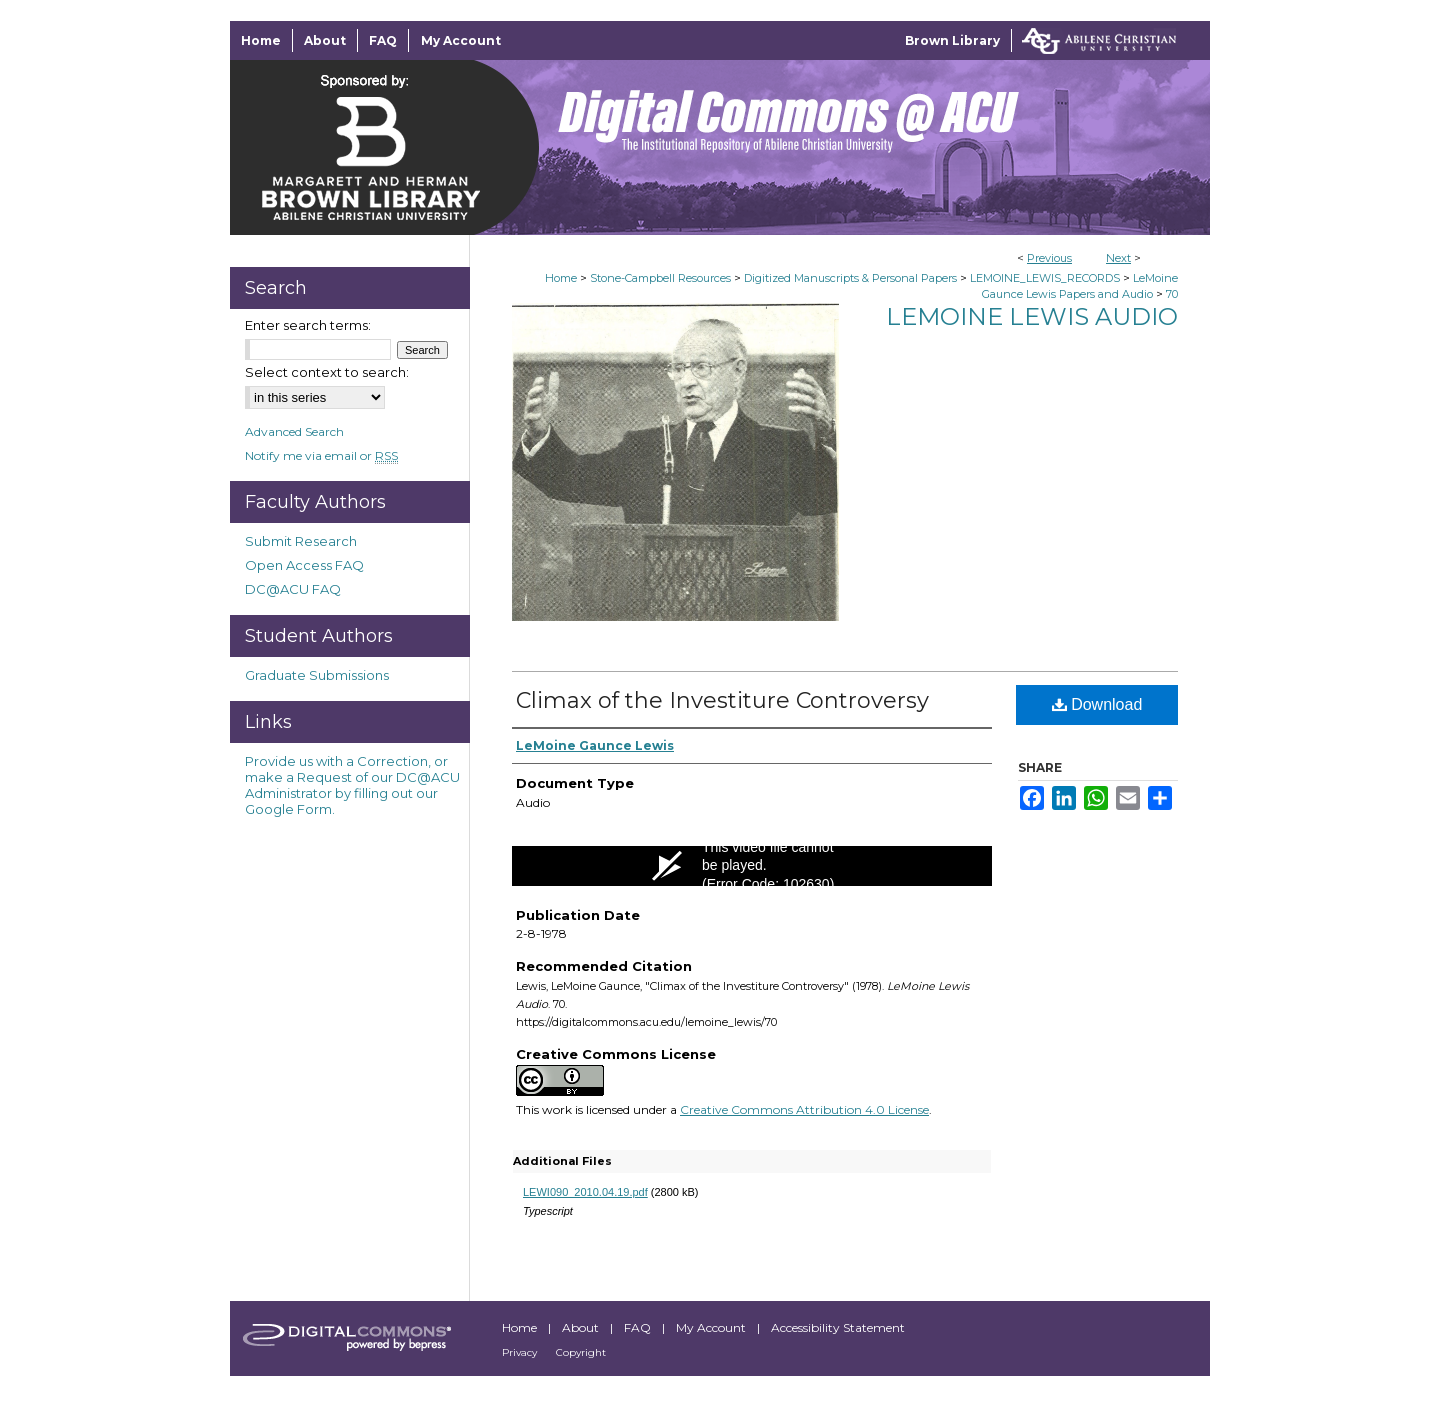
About (582, 1327)
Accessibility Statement (838, 1327)
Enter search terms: (308, 325)
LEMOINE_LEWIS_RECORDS (1045, 278)
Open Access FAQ (304, 565)
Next (1118, 258)
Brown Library (952, 40)
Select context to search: (327, 372)
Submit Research (301, 541)
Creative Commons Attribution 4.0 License (804, 1109)
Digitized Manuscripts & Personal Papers (850, 278)
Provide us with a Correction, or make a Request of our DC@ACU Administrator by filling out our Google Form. (352, 785)
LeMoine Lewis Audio (1032, 316)
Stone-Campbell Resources (660, 278)
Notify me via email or (321, 455)
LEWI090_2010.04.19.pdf (585, 1192)
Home (561, 278)
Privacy (521, 1352)
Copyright (581, 1352)
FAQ (639, 1327)
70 (1172, 294)
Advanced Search (294, 431)
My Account (712, 1327)
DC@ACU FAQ (293, 589)
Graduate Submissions (317, 675)
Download (1097, 704)
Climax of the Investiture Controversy (722, 700)
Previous (1049, 258)
